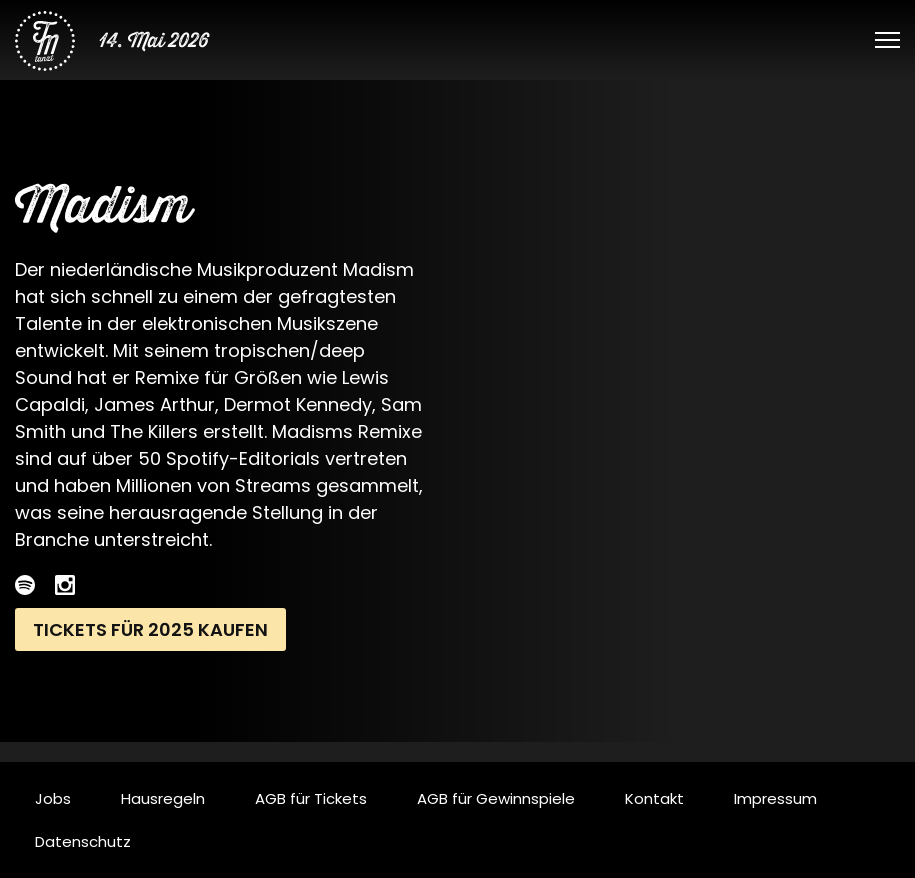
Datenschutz (83, 841)
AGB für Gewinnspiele (496, 798)
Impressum (775, 798)
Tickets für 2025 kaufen (150, 629)
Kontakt (654, 798)
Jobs (53, 798)
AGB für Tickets (311, 798)
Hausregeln (163, 798)
